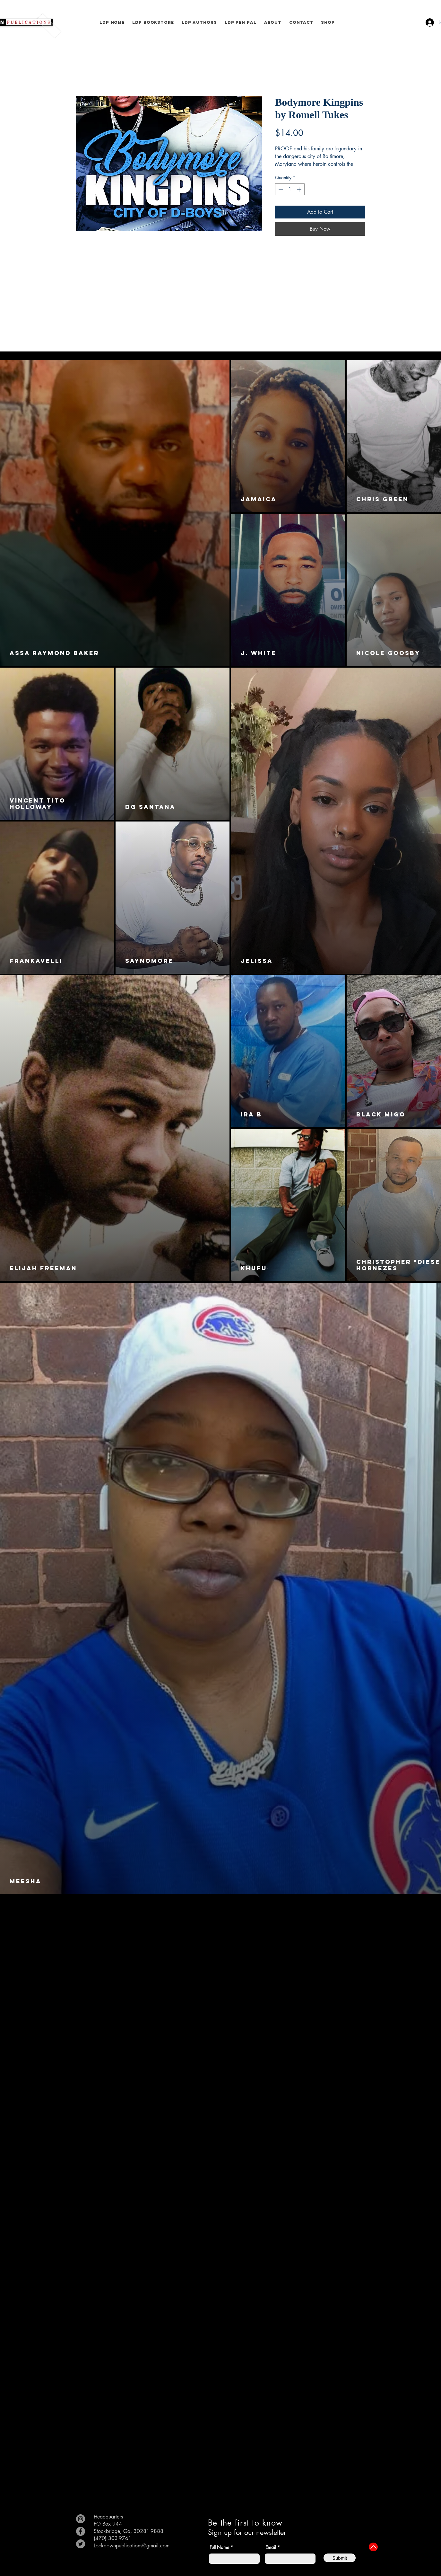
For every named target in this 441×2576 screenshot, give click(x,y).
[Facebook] (80, 2531)
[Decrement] (280, 189)
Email (270, 2547)
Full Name (219, 2547)
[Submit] (340, 2558)
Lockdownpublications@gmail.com (131, 2545)
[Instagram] (80, 2518)
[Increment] (300, 189)
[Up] (373, 2547)
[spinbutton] (290, 189)
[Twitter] (80, 2543)
